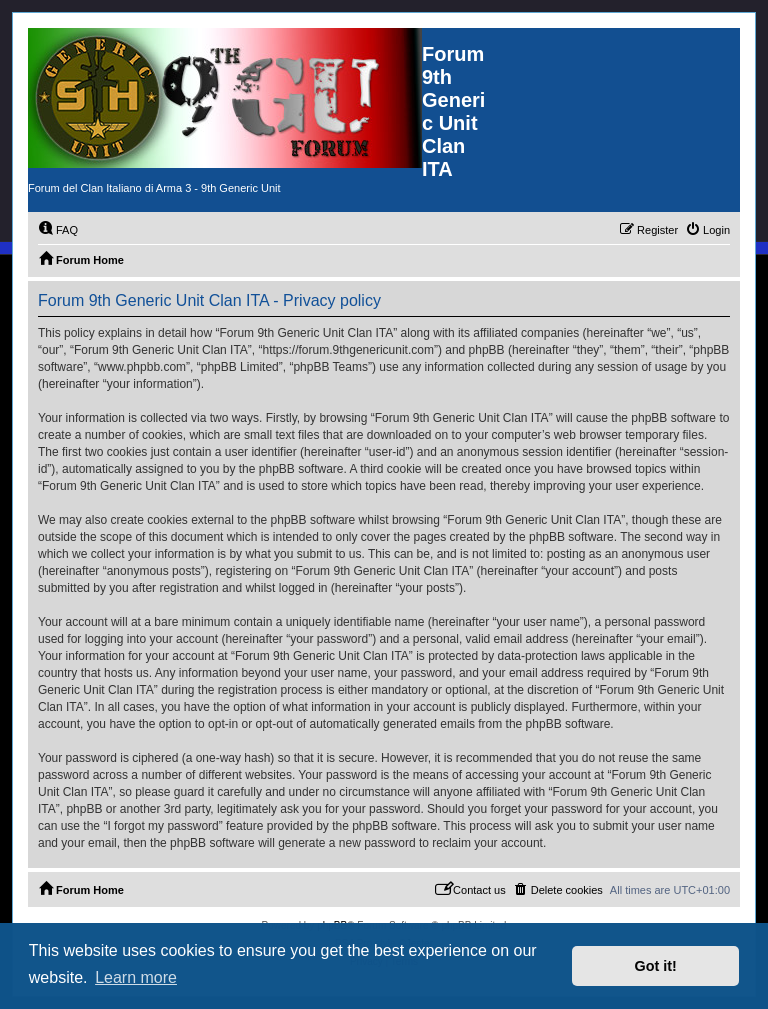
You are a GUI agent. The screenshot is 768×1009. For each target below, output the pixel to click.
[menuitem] (58, 230)
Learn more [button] (136, 977)
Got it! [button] (656, 966)
